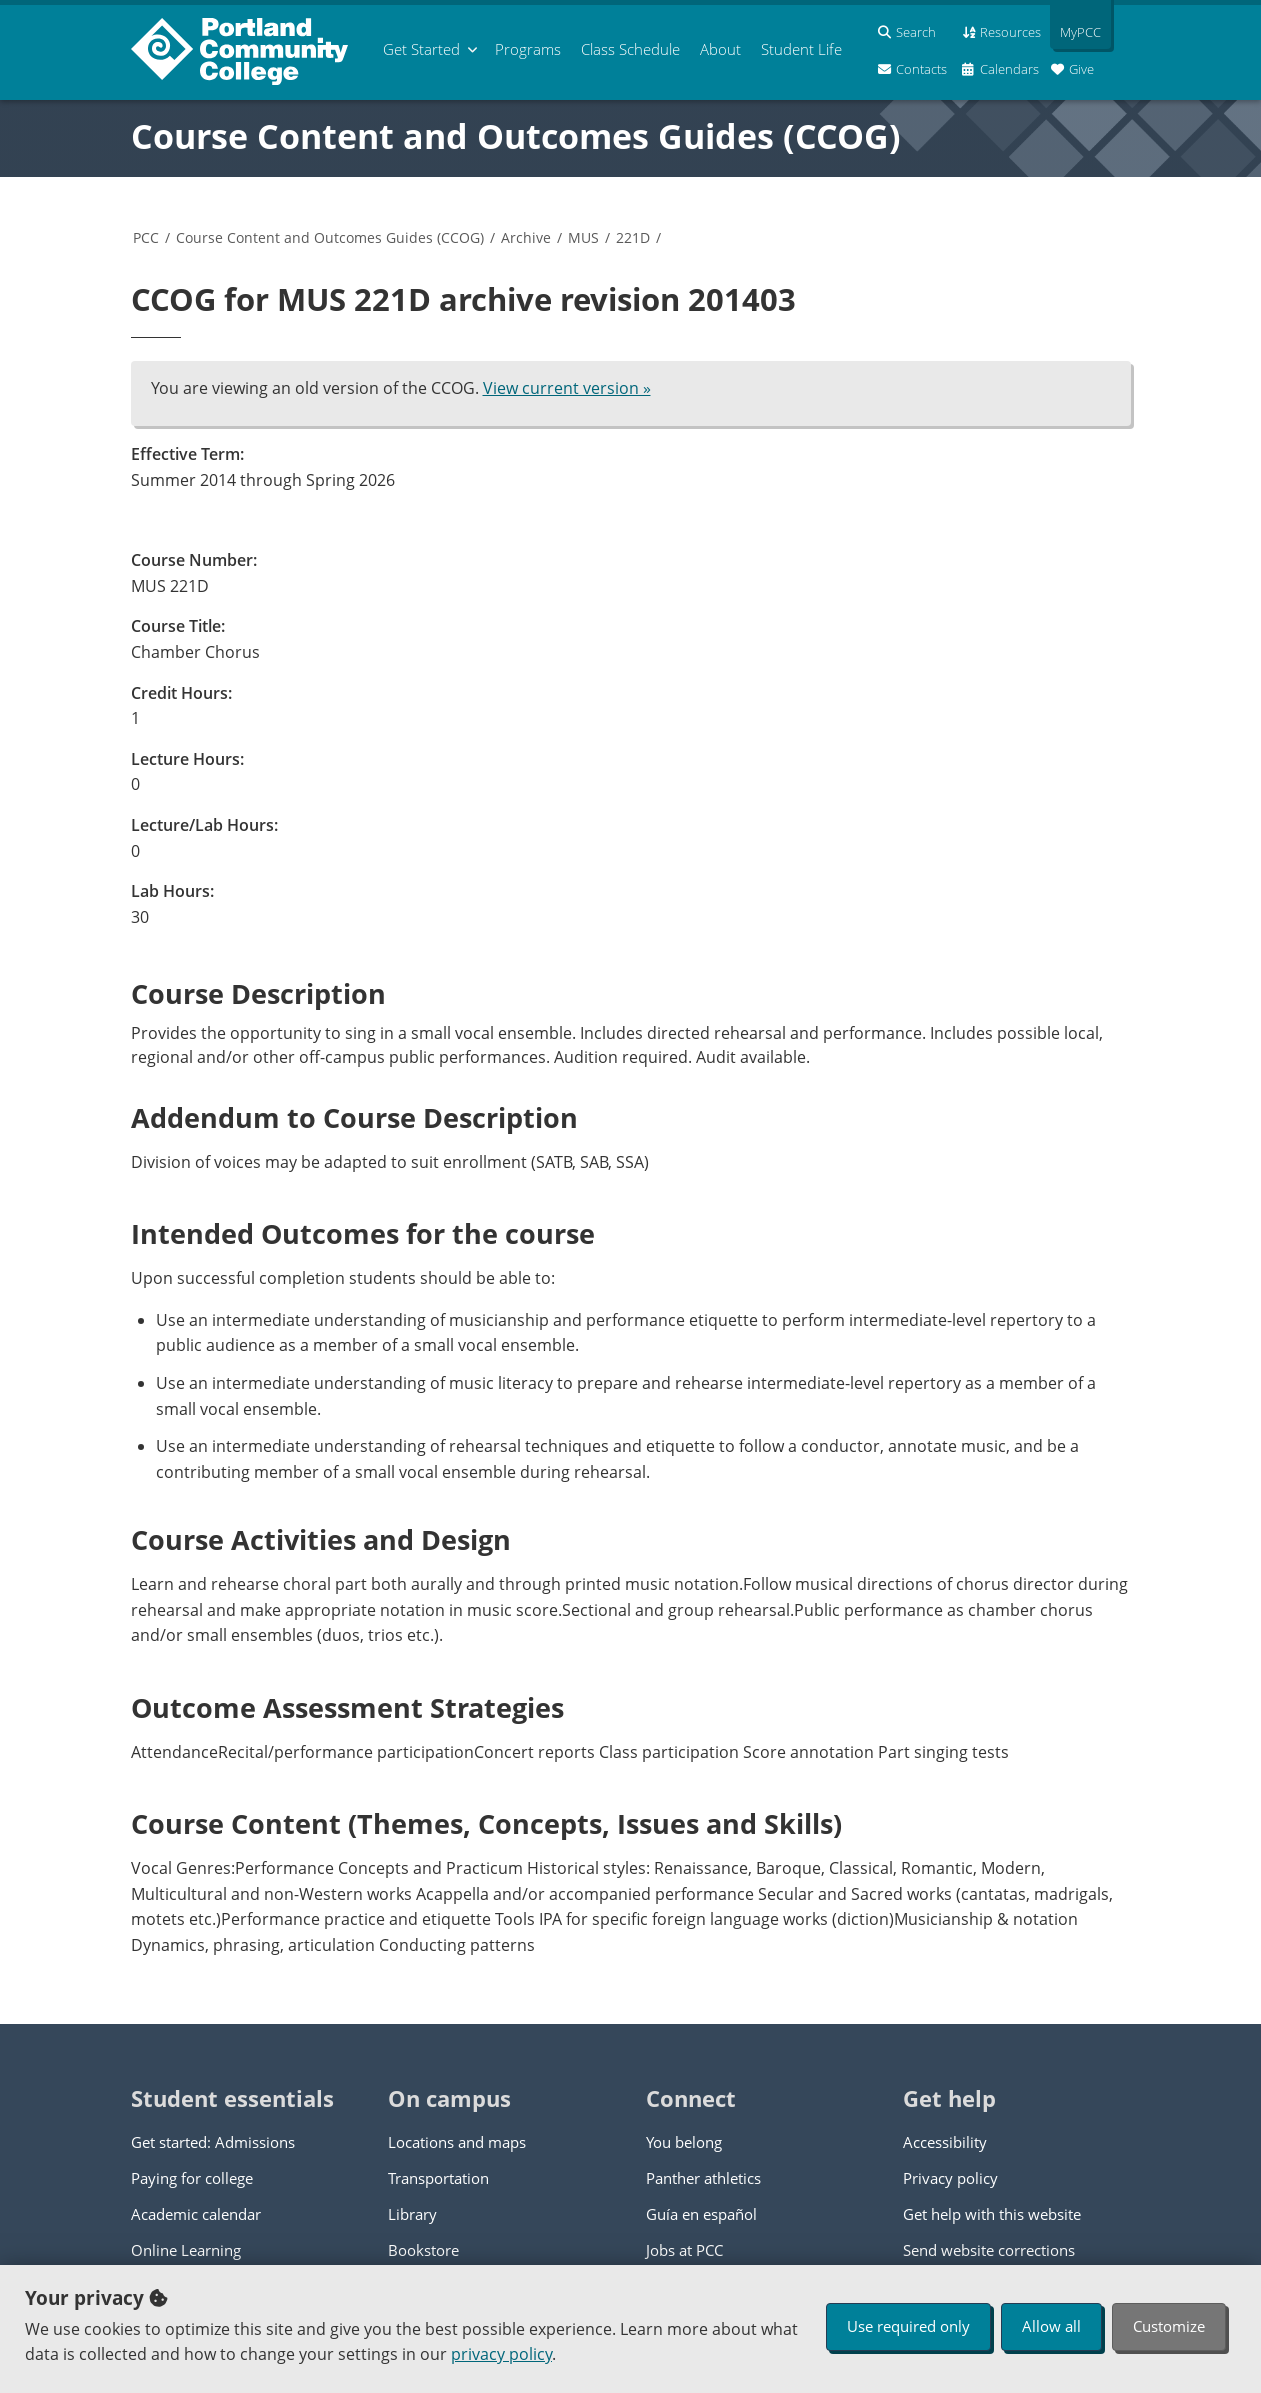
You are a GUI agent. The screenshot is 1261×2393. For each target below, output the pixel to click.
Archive (526, 237)
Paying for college (192, 2178)
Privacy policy (950, 2178)
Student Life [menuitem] (801, 49)
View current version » (567, 388)
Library (412, 2214)
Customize (1169, 2326)
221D (633, 237)
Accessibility (945, 2142)
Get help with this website (992, 2214)
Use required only (908, 2326)
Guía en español (701, 2214)
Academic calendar (196, 2214)
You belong (684, 2142)
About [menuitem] (720, 49)
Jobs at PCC (684, 2250)
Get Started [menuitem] (421, 49)
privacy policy (501, 2354)
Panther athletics (703, 2178)
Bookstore (423, 2250)
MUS (583, 237)
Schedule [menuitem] (630, 49)
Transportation (438, 2178)
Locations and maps (457, 2142)
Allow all (1051, 2326)
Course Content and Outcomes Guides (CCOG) (516, 136)
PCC (146, 237)
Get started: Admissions (213, 2142)
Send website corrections (989, 2250)
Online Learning (186, 2250)
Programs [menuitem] (528, 49)
